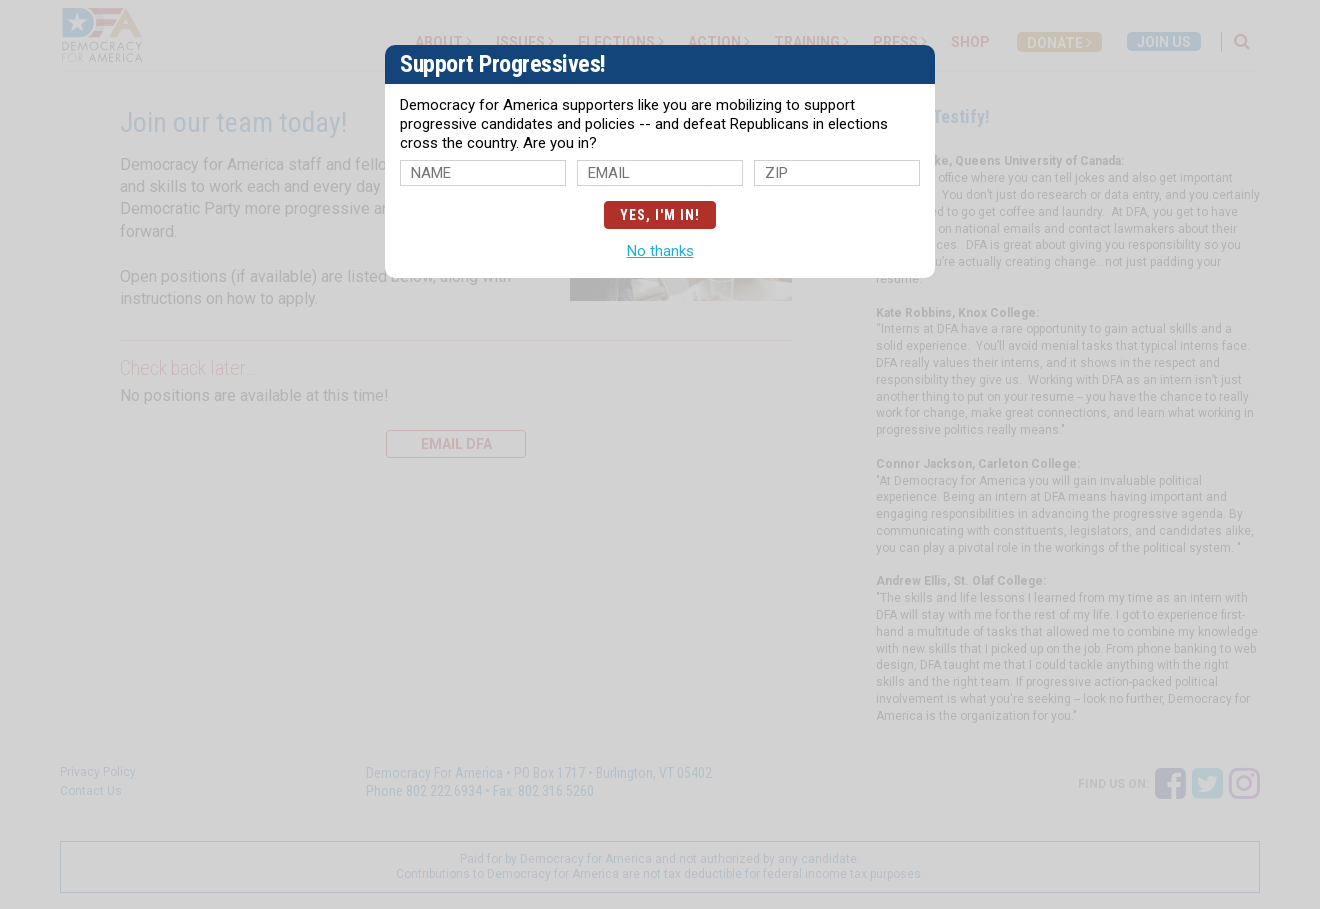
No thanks (660, 251)
